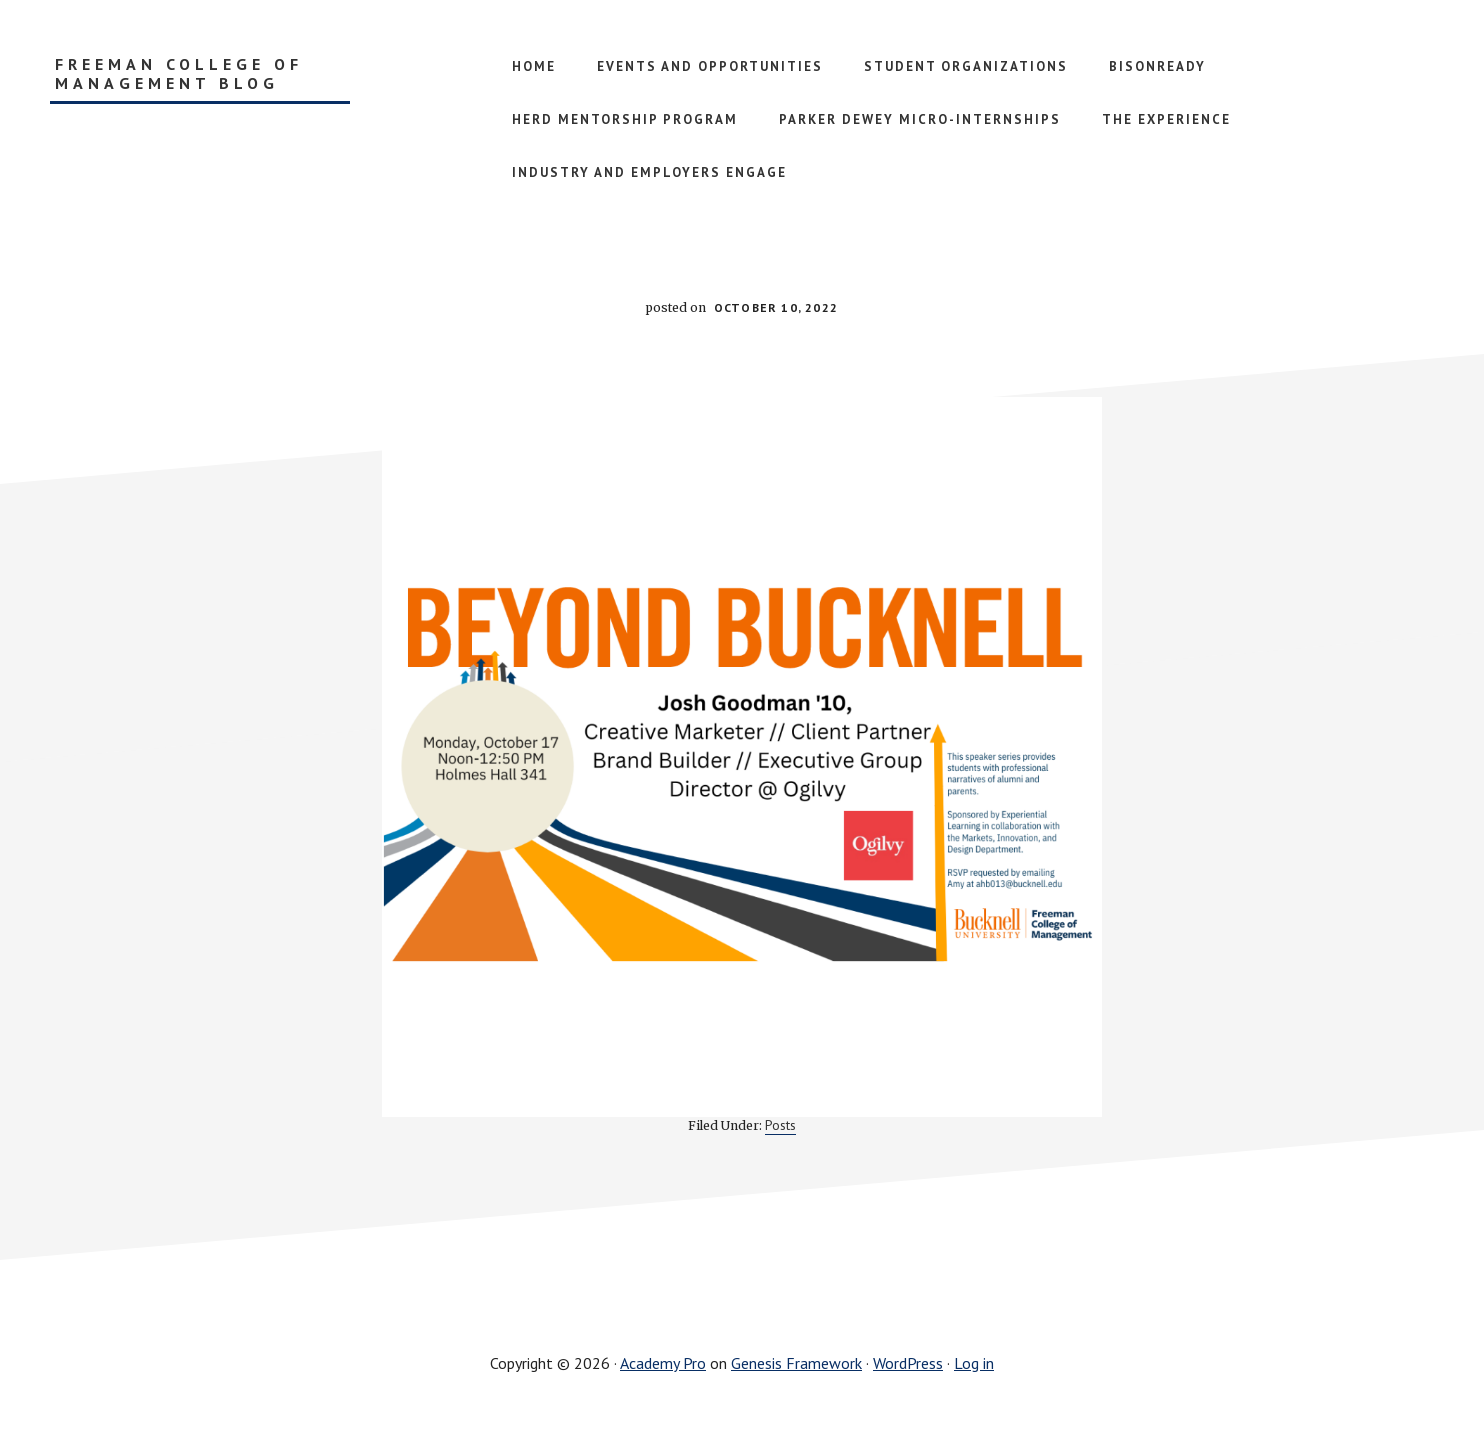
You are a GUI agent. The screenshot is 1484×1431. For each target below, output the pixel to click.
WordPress (908, 1363)
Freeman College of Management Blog (179, 74)
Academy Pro (663, 1363)
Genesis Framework (796, 1363)
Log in (974, 1363)
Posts (780, 1125)
